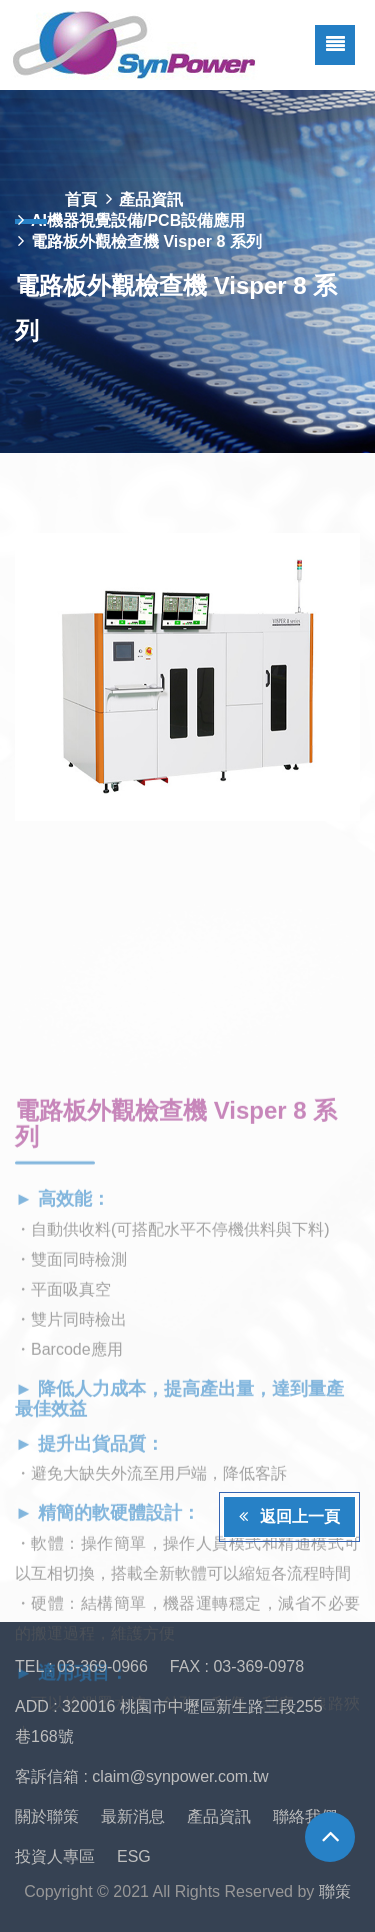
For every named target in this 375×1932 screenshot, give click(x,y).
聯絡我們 (305, 1816)
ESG (134, 1856)
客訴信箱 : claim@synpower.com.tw (142, 1776)
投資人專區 (55, 1856)
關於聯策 (47, 1816)
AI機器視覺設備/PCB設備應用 (138, 220)
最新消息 (133, 1816)
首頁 (81, 199)
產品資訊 (151, 199)
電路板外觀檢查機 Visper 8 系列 (146, 241)
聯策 (335, 1891)
